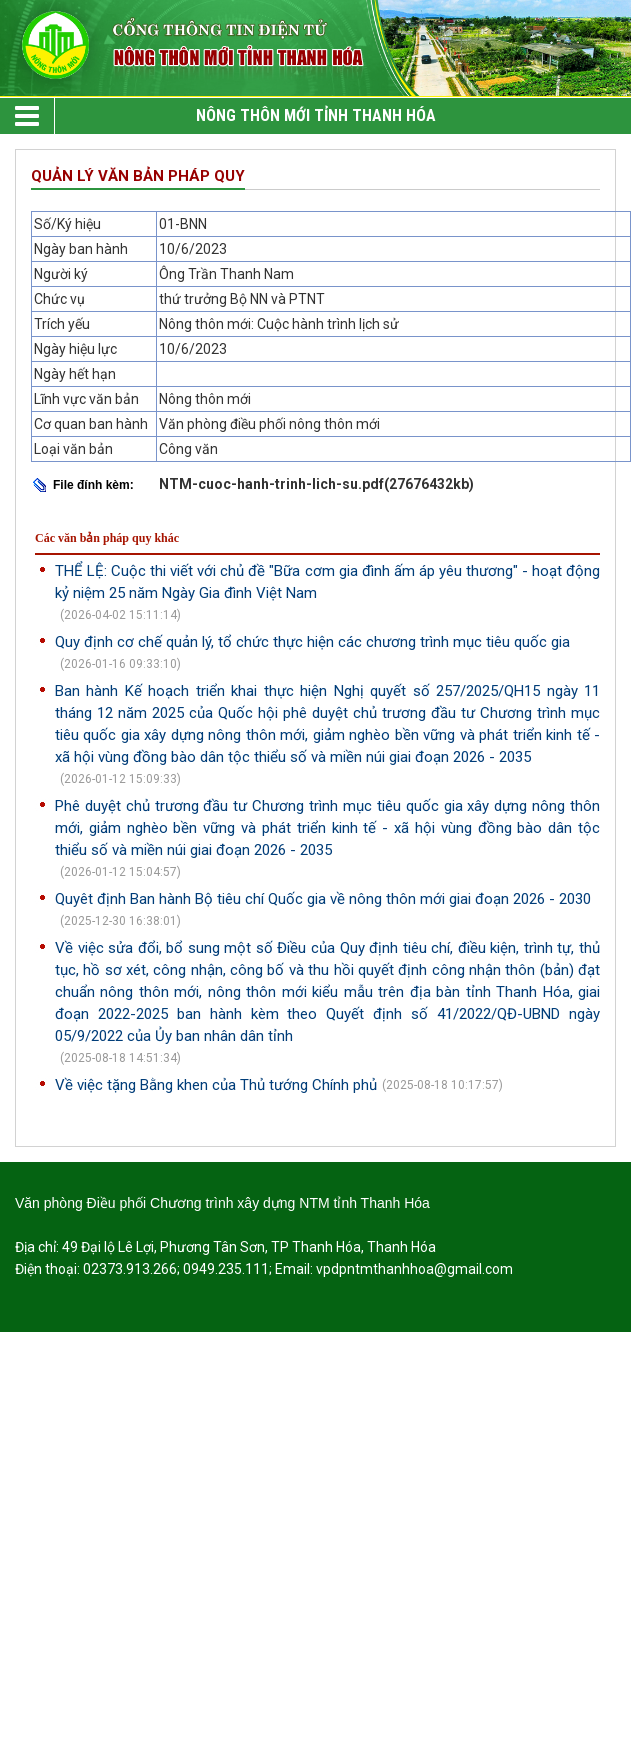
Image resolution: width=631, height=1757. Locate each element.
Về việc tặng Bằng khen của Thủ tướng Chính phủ (216, 1085)
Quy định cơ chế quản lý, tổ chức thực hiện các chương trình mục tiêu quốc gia (312, 642)
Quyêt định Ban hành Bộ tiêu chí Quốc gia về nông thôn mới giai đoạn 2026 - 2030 (323, 899)
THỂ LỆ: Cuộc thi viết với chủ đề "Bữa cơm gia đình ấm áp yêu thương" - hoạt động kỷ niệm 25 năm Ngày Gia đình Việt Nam (327, 582)
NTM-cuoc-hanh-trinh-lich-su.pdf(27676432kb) (316, 484)
